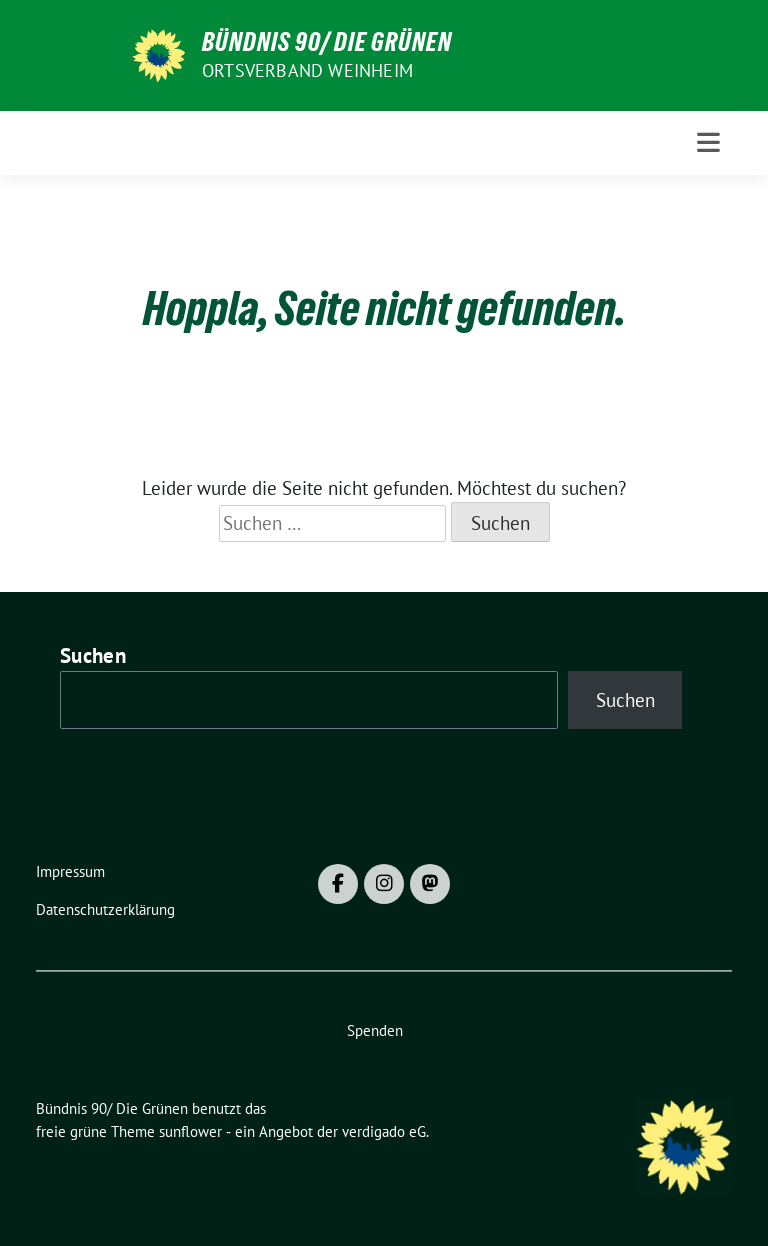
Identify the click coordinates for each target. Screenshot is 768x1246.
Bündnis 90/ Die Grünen (327, 42)
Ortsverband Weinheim (307, 70)
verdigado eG (384, 1131)
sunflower (190, 1131)
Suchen (93, 655)
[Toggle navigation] (708, 142)
